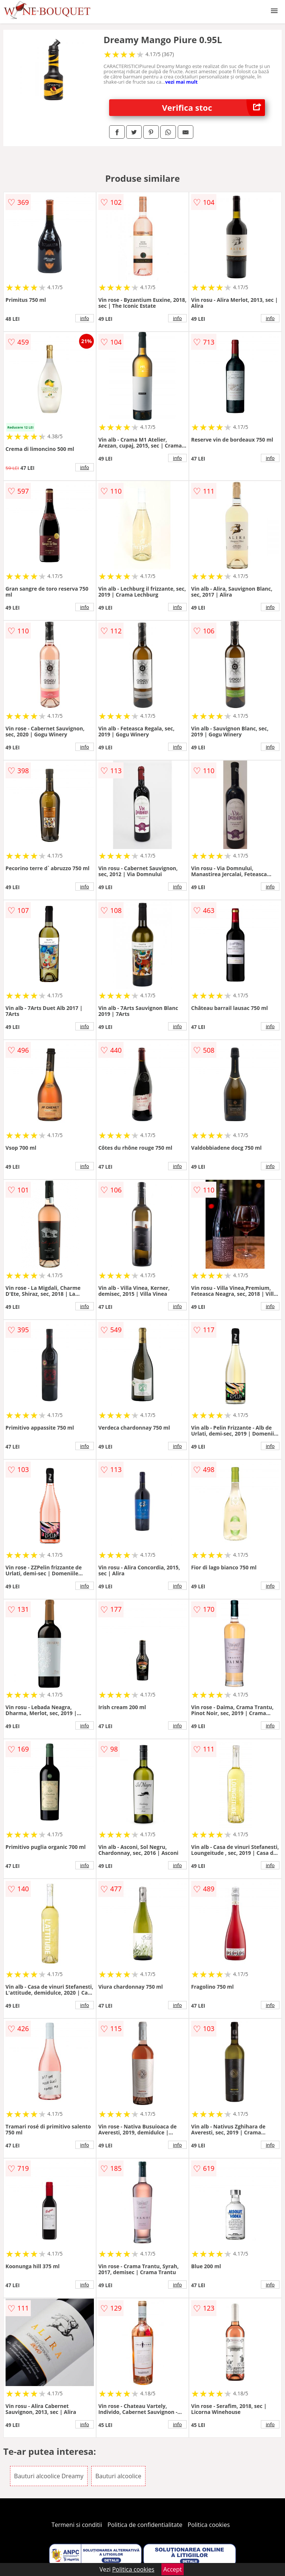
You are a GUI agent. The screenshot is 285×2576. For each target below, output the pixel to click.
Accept (172, 2569)
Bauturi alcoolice (118, 2476)
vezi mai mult (181, 81)
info (84, 318)
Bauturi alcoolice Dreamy (48, 2476)
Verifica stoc (213, 107)
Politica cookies (209, 2525)
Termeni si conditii (77, 2525)
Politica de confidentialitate (145, 2525)
